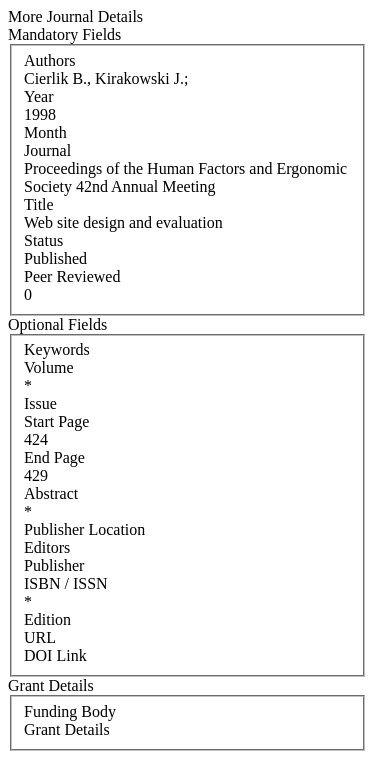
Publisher (54, 565)
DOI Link (55, 655)
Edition (47, 619)
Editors (47, 547)
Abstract (51, 493)
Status (43, 240)
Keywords (57, 349)
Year (38, 96)
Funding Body (70, 711)
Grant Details (67, 729)
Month (45, 132)
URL (40, 637)
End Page (54, 457)
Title (39, 204)
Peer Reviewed (72, 276)
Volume (48, 367)
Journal (47, 150)
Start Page (56, 421)
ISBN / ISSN (66, 583)
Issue (40, 403)
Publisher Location (84, 529)
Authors (50, 60)
